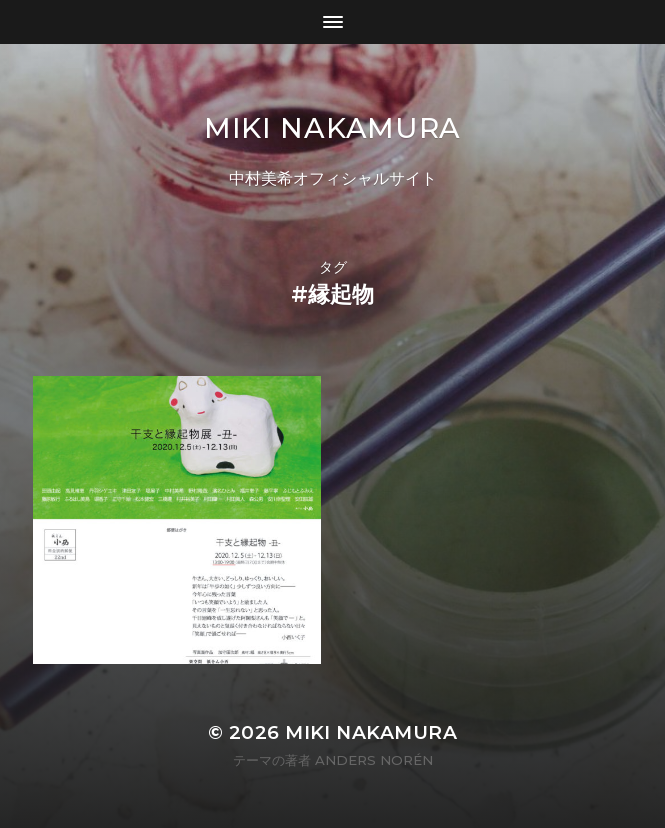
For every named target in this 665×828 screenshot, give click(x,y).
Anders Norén (374, 760)
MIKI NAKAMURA (332, 128)
